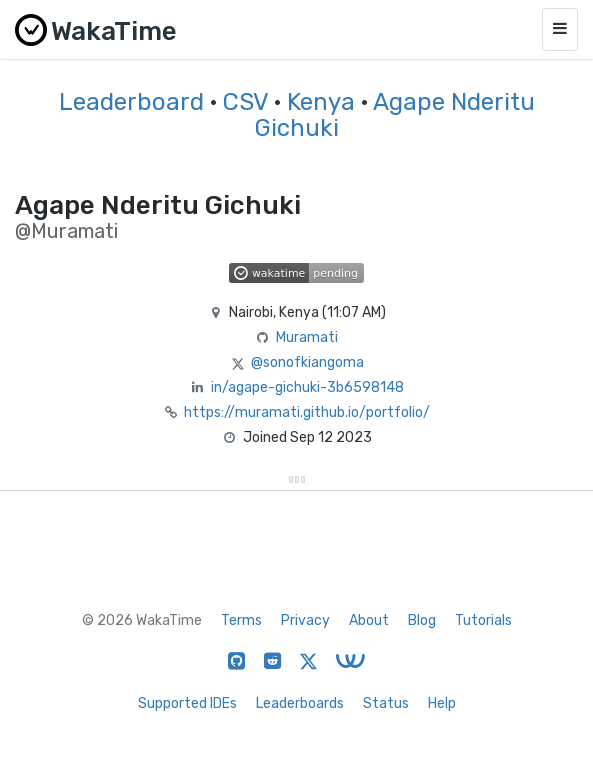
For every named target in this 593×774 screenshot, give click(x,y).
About (369, 620)
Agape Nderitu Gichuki (395, 115)
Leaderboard (131, 102)
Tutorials (483, 620)
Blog (422, 620)
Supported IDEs (187, 703)
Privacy (305, 620)
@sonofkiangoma (307, 362)
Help (442, 703)
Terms (241, 620)
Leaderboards (300, 703)
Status (386, 703)
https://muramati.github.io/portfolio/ (307, 412)
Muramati (307, 337)
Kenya (321, 102)
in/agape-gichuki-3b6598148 (307, 387)
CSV (245, 102)
